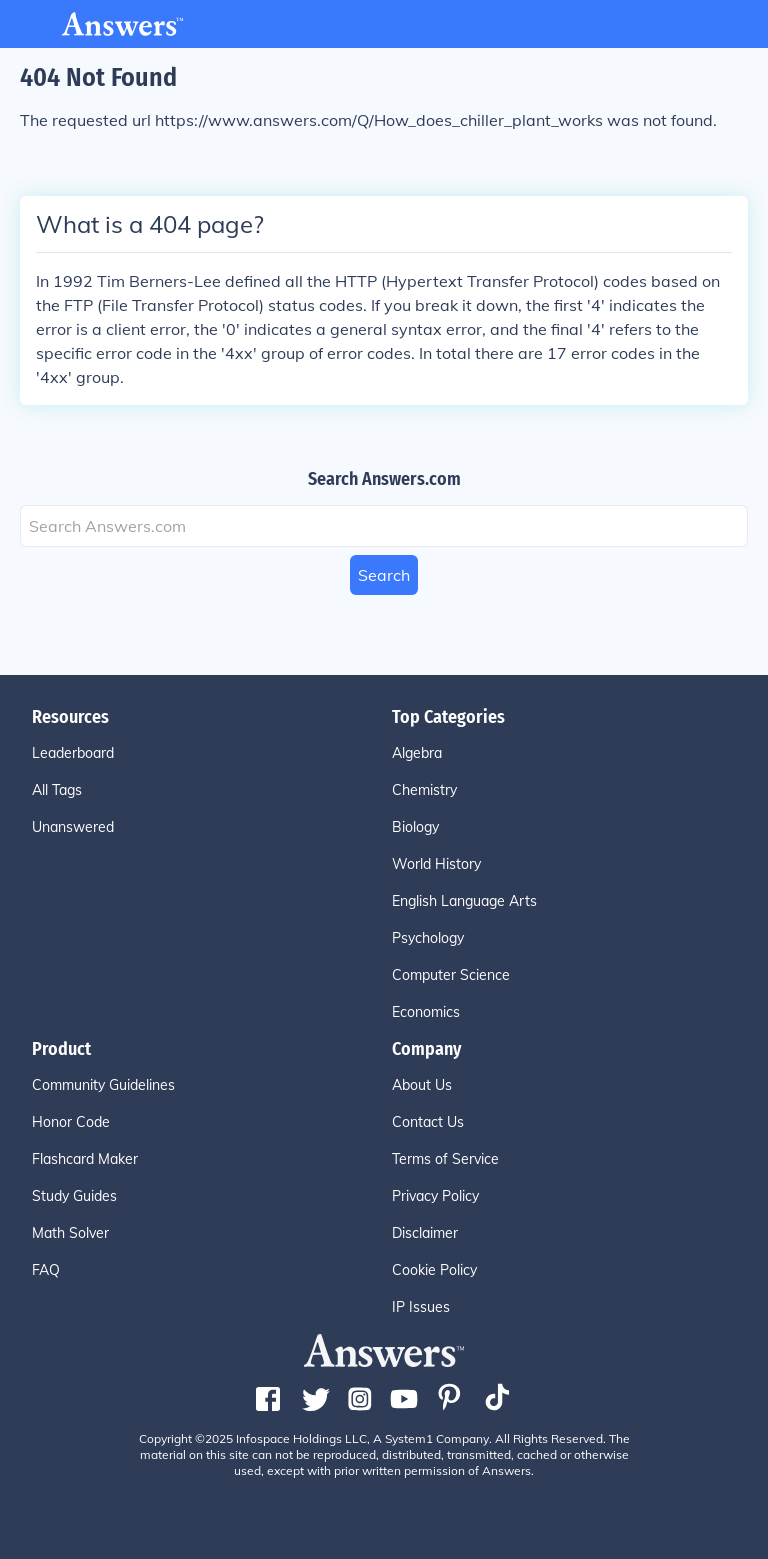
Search (384, 575)
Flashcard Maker (85, 1159)
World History (436, 864)
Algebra (417, 753)
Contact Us (428, 1122)
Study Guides (74, 1196)
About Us (422, 1085)
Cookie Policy (434, 1270)
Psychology (428, 938)
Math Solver (70, 1233)
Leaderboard (73, 753)
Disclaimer (425, 1233)
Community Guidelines (103, 1085)
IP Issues (421, 1307)
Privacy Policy (435, 1196)
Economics (426, 1012)
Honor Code (71, 1122)
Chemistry (424, 790)
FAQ (46, 1270)
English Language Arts (464, 901)
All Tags (57, 790)
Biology (415, 827)
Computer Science (451, 975)
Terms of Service (445, 1159)
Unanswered (73, 827)
